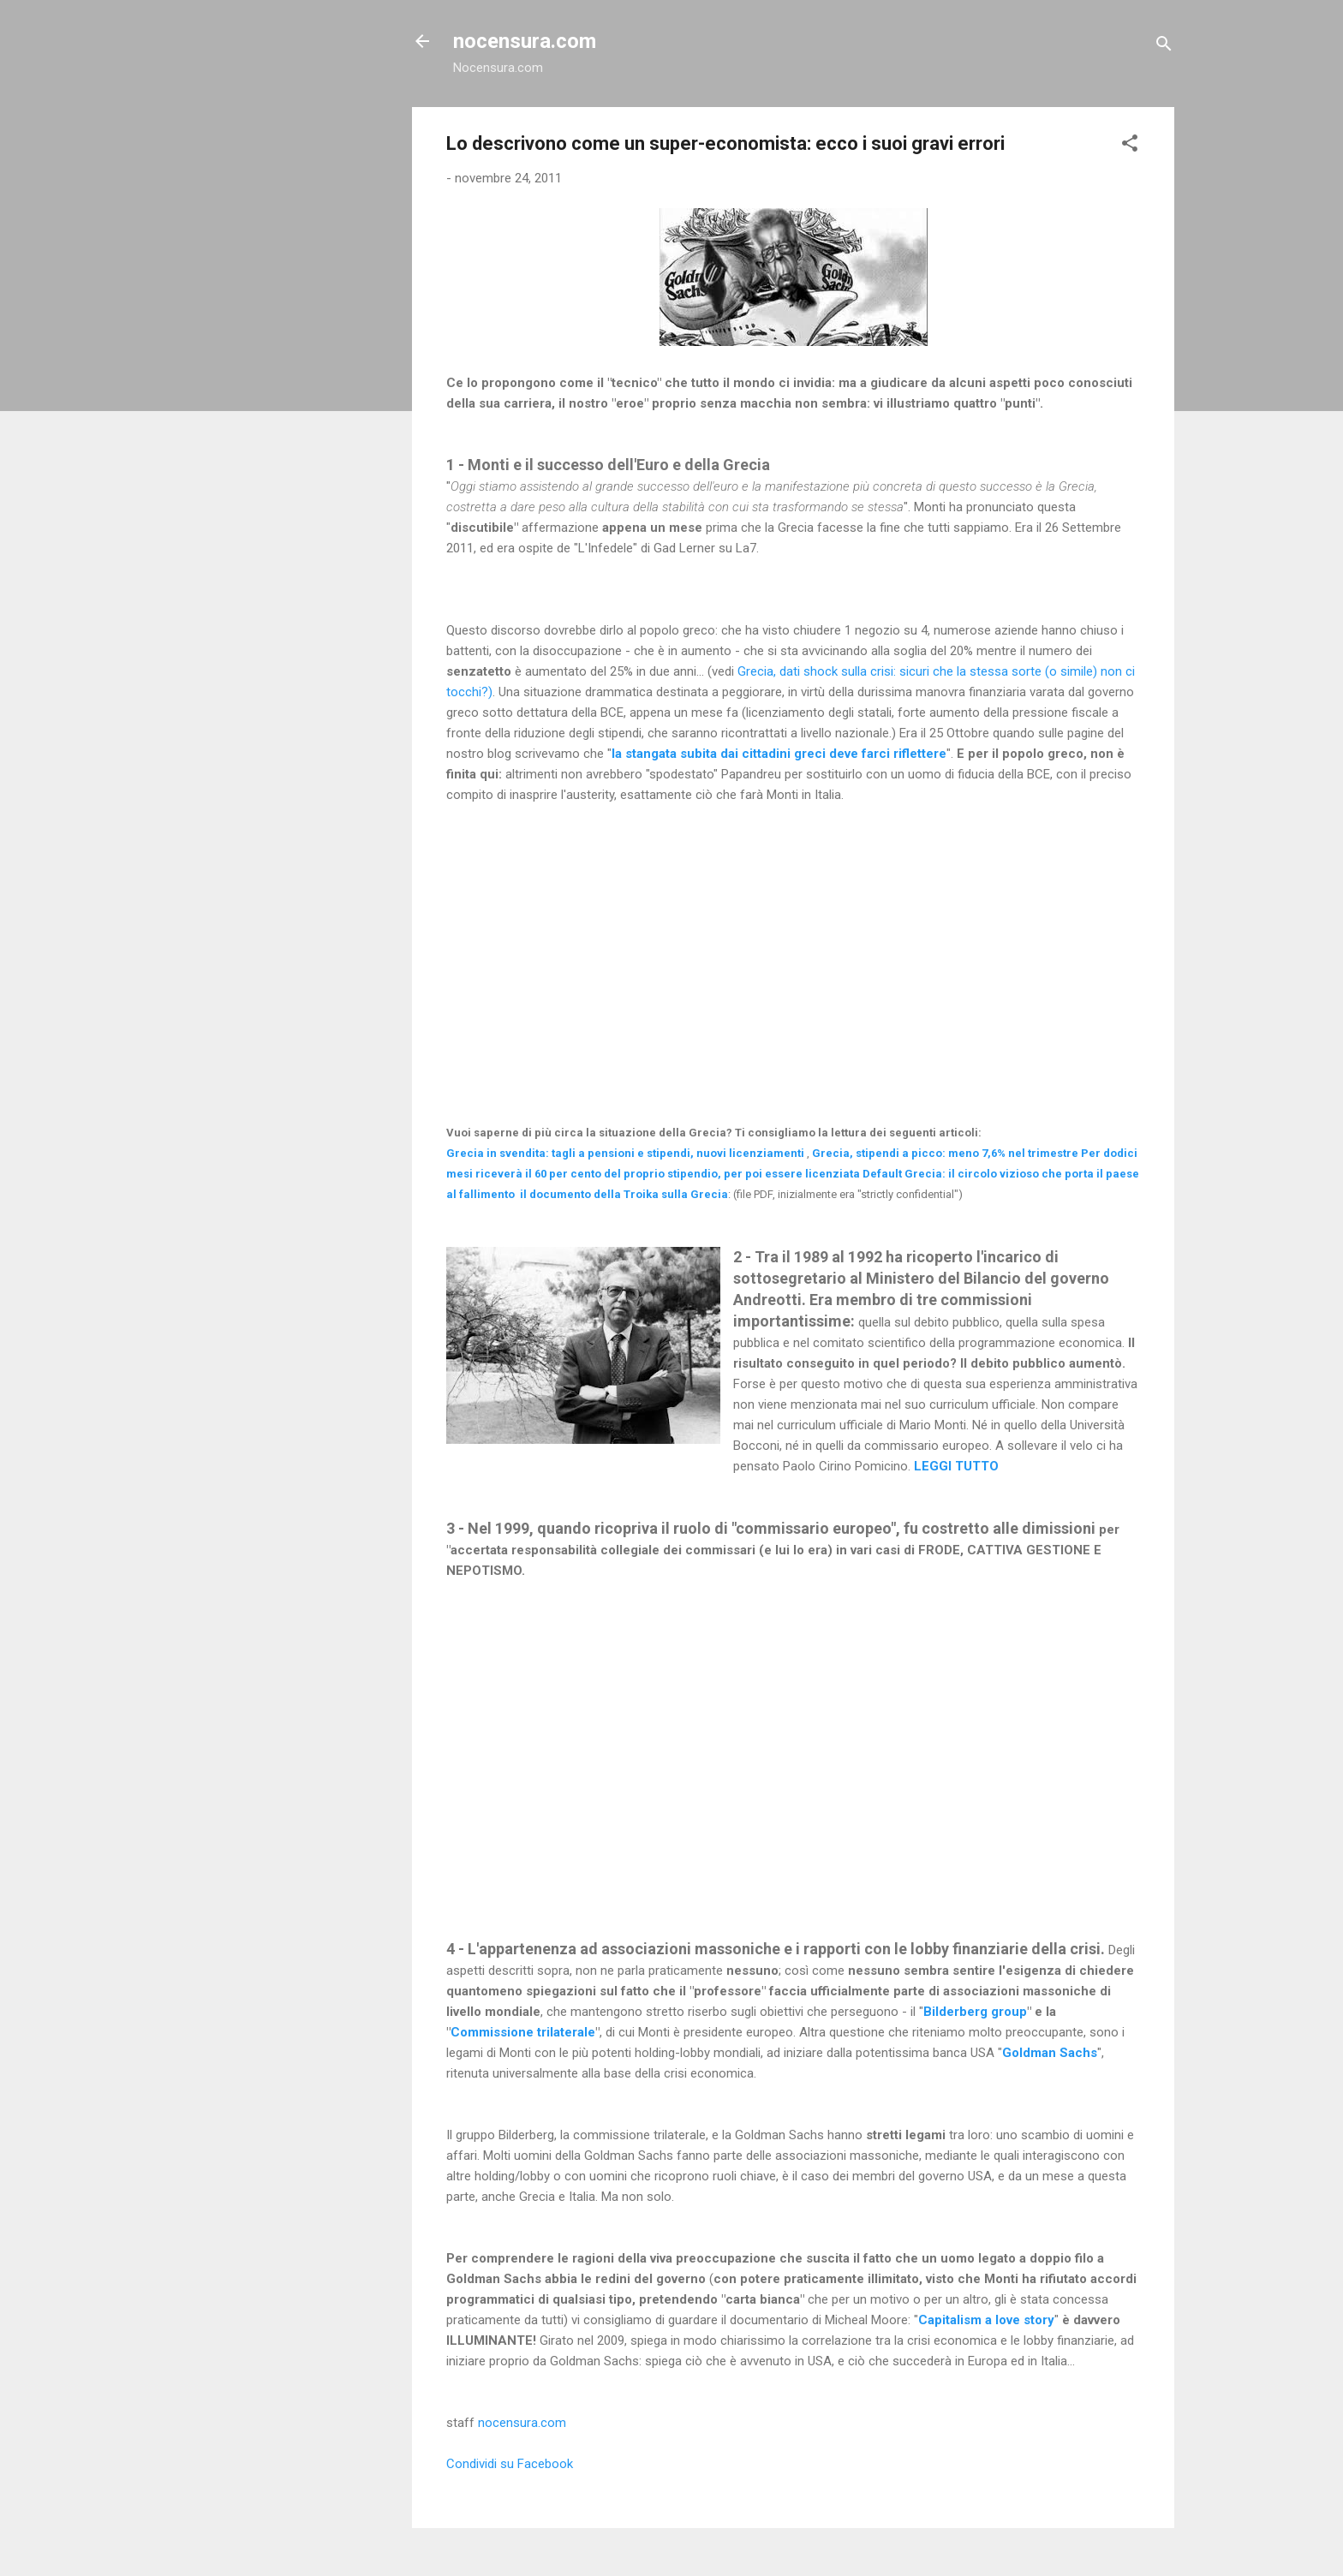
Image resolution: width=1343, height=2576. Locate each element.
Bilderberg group (975, 2011)
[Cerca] (1164, 47)
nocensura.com (524, 41)
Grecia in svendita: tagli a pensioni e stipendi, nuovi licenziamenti (625, 1153)
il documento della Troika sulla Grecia (624, 1194)
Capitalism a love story (986, 2320)
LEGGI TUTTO (956, 1466)
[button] (1129, 146)
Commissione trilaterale (523, 2032)
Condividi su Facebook (509, 2464)
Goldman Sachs (1049, 2052)
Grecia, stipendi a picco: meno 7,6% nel (945, 1153)
